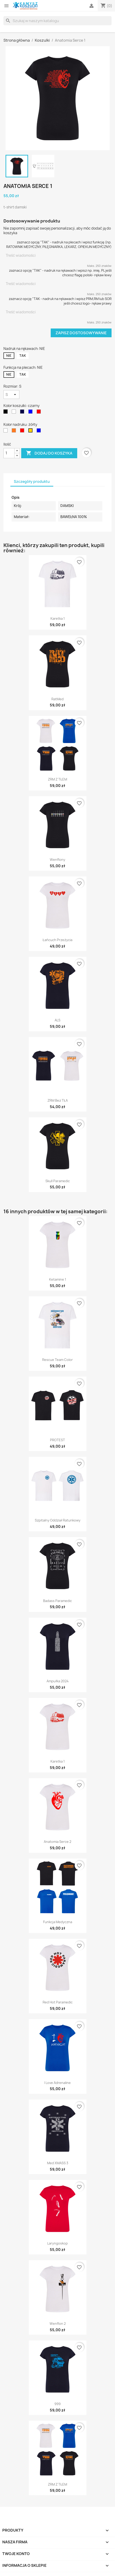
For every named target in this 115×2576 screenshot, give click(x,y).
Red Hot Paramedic (58, 2002)
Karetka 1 (57, 618)
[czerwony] (40, 412)
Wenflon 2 (58, 2323)
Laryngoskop (57, 2243)
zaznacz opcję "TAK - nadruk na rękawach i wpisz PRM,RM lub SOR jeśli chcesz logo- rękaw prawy (60, 301)
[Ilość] (9, 453)
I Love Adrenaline (57, 2082)
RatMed (57, 699)
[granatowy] (23, 412)
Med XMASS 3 (57, 2163)
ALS (57, 1020)
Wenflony (57, 859)
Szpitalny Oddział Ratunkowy (57, 1520)
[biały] (15, 412)
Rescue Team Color (57, 1359)
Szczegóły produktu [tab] (32, 481)
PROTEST (57, 1440)
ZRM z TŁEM (57, 779)
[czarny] (6, 412)
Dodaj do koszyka (49, 453)
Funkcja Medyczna (57, 1922)
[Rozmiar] (11, 394)
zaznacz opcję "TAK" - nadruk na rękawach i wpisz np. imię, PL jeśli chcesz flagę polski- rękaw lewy (60, 272)
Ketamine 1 (57, 1279)
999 (57, 2404)
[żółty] (31, 431)
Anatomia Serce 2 (57, 1841)
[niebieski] (31, 412)
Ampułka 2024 (58, 1681)
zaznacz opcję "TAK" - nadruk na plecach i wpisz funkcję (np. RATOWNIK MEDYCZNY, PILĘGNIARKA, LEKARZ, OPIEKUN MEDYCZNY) (59, 244)
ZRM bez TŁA (57, 1100)
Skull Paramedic (57, 1181)
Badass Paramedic (57, 1601)
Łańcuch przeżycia (57, 940)
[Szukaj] (57, 20)
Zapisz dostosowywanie (81, 332)
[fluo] (15, 431)
